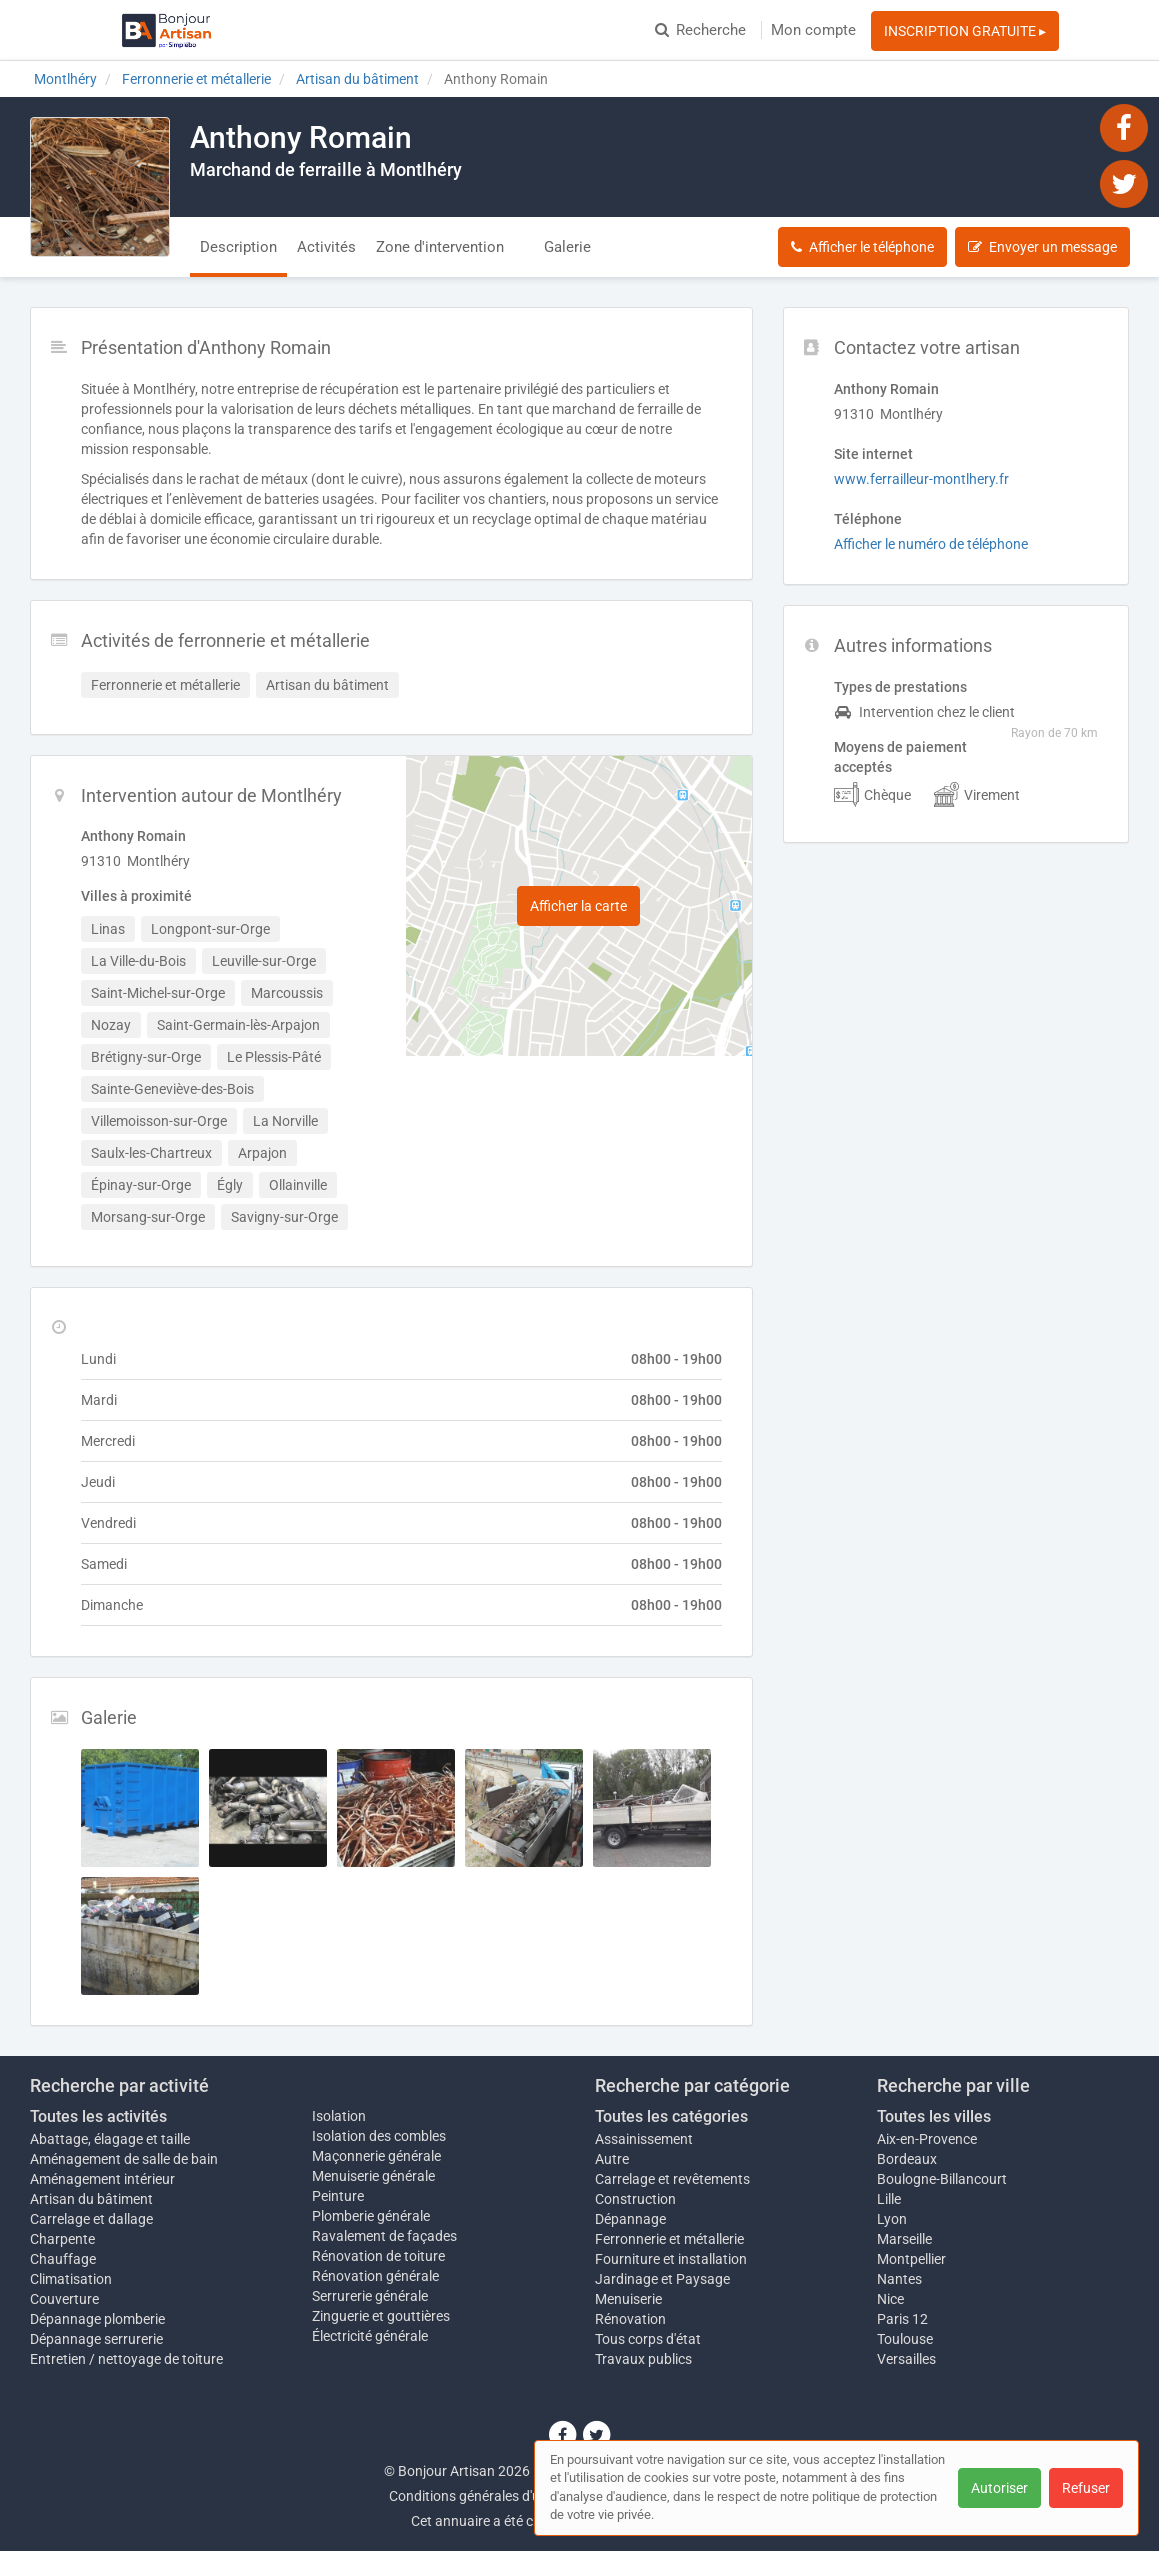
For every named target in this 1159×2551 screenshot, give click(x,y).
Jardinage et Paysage (662, 2279)
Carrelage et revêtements (672, 2179)
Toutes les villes (934, 2116)
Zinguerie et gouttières (381, 2316)
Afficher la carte (578, 906)
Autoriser (999, 2488)
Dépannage (630, 2219)
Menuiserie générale (373, 2176)
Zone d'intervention (440, 247)
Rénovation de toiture (378, 2256)
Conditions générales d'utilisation (491, 2496)
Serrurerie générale (370, 2296)
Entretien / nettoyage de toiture (126, 2359)
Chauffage (63, 2259)
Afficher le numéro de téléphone (931, 544)
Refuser (1086, 2488)
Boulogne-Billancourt (942, 2179)
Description (238, 247)
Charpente (62, 2239)
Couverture (64, 2299)
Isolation (339, 2116)
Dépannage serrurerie (96, 2339)
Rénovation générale (375, 2276)
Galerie (567, 247)
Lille (889, 2199)
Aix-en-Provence (927, 2139)
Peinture (338, 2196)
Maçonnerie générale (376, 2156)
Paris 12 (902, 2319)
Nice (890, 2299)
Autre (612, 2159)
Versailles (906, 2359)
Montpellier (911, 2259)
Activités (326, 247)
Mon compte (813, 30)
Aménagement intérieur (102, 2179)
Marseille (904, 2239)
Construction (635, 2199)
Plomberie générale (371, 2216)
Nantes (899, 2279)
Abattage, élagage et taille (110, 2139)
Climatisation (71, 2279)
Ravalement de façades (384, 2236)
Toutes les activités (98, 2116)
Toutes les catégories (671, 2116)
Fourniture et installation (671, 2259)
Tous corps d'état (648, 2339)
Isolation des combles (379, 2136)
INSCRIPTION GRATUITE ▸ (965, 31)
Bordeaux (907, 2159)
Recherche (700, 30)
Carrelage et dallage (91, 2219)
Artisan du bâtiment (91, 2199)
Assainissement (644, 2139)
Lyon (892, 2219)
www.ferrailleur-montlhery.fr (921, 479)
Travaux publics (643, 2359)
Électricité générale (370, 2336)
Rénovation (630, 2319)
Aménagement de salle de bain (124, 2159)
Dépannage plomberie (97, 2319)
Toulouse (905, 2339)
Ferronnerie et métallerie (669, 2239)
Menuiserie (628, 2299)
